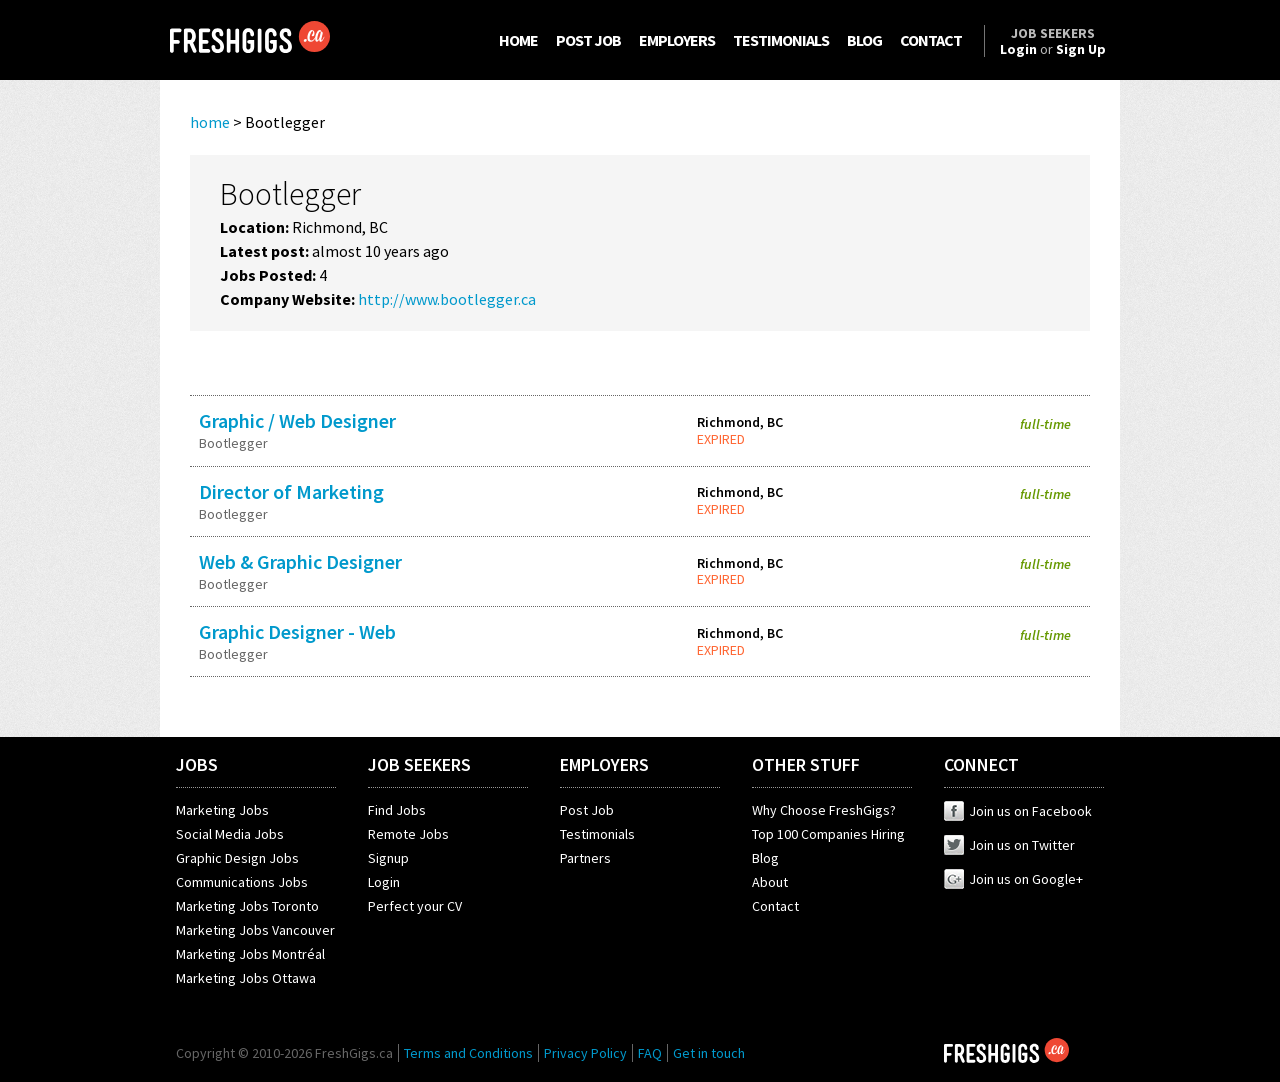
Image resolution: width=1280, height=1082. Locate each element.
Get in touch (709, 1053)
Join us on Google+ (1013, 879)
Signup (388, 858)
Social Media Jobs (230, 834)
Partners (585, 858)
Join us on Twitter (1009, 845)
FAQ (650, 1053)
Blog (765, 858)
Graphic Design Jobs (237, 858)
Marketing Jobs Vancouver (255, 930)
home (210, 122)
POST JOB (588, 40)
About (770, 882)
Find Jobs (397, 810)
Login (384, 882)
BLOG (864, 40)
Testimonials (597, 834)
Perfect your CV (415, 906)
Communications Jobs (242, 882)
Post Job (587, 810)
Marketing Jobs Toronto (247, 906)
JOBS (197, 764)
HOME (518, 40)
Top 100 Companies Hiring (828, 834)
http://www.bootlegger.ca (447, 299)
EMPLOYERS (677, 40)
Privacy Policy (585, 1053)
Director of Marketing (291, 491)
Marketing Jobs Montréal (250, 954)
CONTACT (931, 40)
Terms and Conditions (468, 1053)
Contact (775, 906)
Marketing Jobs (222, 810)
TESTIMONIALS (781, 40)
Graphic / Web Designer (297, 420)
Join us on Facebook (1018, 811)
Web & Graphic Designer (300, 561)
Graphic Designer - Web (297, 631)
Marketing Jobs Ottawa (246, 978)
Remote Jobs (408, 834)
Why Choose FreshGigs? (824, 810)
